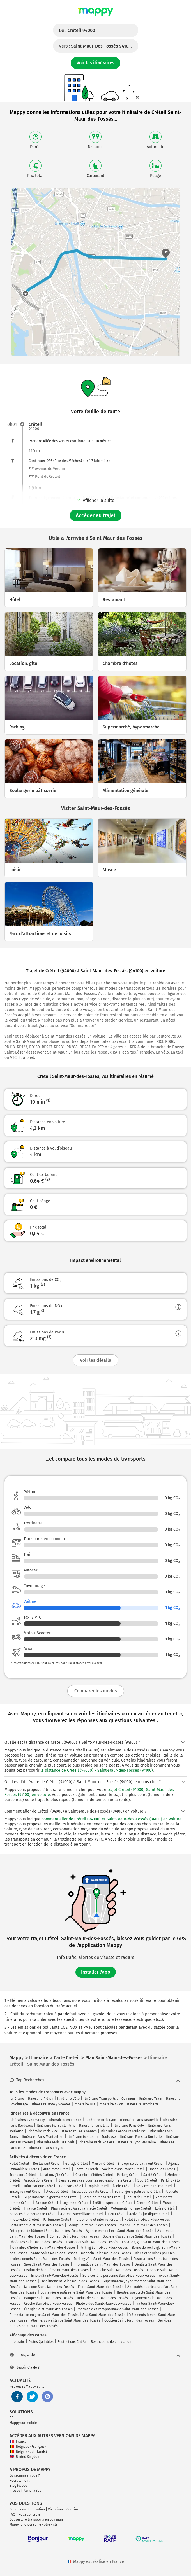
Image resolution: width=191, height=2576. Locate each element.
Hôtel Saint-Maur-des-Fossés (147, 2220)
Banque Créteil (46, 2203)
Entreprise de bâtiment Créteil (141, 2164)
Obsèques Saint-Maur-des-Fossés (36, 2242)
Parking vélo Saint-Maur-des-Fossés (102, 2259)
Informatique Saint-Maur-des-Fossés (102, 2264)
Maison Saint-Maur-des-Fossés (144, 2225)
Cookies (72, 2509)
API (12, 2418)
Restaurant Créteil (47, 2164)
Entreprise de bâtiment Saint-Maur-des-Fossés (46, 2231)
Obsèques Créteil (162, 2169)
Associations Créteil (39, 2180)
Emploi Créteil (98, 2186)
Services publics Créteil (154, 2186)
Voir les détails (95, 1360)
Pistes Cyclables (41, 2342)
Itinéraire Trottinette (143, 2104)
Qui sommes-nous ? (25, 2475)
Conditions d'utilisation (27, 2509)
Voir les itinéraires (95, 63)
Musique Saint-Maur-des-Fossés (49, 2287)
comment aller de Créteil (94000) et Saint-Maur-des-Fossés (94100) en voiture (111, 1819)
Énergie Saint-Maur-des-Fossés (48, 2309)
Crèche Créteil (148, 2203)
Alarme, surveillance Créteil (82, 2214)
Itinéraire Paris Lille (94, 2125)
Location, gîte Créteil (56, 2175)
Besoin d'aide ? (25, 2367)
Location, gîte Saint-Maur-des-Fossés (151, 2242)
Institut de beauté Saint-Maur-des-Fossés (56, 2270)
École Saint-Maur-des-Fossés (100, 2287)
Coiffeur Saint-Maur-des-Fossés (74, 2236)
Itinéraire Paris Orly (129, 2125)
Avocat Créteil (57, 2192)
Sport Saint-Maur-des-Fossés (47, 2264)
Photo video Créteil (24, 2220)
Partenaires (32, 2491)
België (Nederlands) (28, 2452)
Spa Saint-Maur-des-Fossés (103, 2315)
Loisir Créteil (165, 2208)
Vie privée (55, 2509)
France (18, 2442)
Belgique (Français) (28, 2447)
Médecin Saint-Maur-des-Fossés (106, 2253)
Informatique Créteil (39, 2186)
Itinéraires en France (65, 2120)
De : (77, 30)
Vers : (98, 46)
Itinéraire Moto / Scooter (51, 2104)
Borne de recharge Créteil (102, 2197)
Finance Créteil (35, 2208)
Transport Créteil (23, 2175)
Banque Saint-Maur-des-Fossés (48, 2298)
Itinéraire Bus (84, 2104)
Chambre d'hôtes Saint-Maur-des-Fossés (44, 2248)
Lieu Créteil (116, 2214)
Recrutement (19, 2480)
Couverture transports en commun (36, 2519)
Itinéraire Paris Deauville (139, 2120)
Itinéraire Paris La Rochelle (141, 2137)
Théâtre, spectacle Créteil (113, 2203)
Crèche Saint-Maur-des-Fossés (48, 2304)
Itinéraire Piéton (40, 2099)
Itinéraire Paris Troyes (46, 2148)
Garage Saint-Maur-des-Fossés (92, 2225)
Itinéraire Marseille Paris (56, 2125)
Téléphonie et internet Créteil (98, 2220)
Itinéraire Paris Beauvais (56, 2142)
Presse (15, 2491)
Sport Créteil (147, 2180)
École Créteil (122, 2186)
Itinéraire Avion (111, 2104)
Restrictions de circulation (111, 2342)
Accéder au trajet (96, 515)
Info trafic (17, 2342)
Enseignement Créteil (26, 2192)
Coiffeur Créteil (86, 2169)
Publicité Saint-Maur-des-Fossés (118, 2270)
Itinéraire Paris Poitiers (96, 2142)
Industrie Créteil (139, 2197)
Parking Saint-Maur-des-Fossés (104, 2248)
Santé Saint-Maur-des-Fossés (54, 2253)
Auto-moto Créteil (57, 2169)
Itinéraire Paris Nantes (79, 2131)
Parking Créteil (128, 2175)
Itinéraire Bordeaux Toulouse (123, 2131)
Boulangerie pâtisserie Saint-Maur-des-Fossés (76, 2292)
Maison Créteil (103, 2164)
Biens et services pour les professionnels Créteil (96, 2180)
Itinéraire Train (150, 2099)
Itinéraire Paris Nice (42, 2131)
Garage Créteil (76, 2164)
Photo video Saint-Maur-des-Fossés (103, 2304)
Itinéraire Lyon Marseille (137, 2142)
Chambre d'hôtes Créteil (94, 2175)
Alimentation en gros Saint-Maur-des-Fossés (44, 2315)
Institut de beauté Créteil (91, 2192)
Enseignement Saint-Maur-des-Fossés (69, 2281)
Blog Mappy (18, 2486)
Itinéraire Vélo (68, 2099)
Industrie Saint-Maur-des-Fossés (102, 2298)
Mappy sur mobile (23, 2423)
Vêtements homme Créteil (131, 2208)
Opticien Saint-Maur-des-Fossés (129, 2320)
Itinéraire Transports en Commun (109, 2099)
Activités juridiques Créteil (149, 2214)
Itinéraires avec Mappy (27, 2120)
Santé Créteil (153, 2175)
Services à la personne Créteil (33, 2214)
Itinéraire (17, 2099)
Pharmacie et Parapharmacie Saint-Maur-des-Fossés (117, 2309)
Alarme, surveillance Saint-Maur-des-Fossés (65, 2320)
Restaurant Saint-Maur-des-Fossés (37, 2225)
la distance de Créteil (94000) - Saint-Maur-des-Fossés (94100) (96, 1770)
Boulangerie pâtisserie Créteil (137, 2192)
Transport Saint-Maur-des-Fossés (92, 2242)
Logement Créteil (75, 2203)
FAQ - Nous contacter (26, 2514)
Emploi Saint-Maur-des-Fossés (55, 2276)
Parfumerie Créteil (57, 2220)
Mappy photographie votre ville (34, 2524)
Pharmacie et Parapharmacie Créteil (79, 2208)
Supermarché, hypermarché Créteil (51, 2197)
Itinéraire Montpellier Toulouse (92, 2137)
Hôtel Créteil (19, 2164)
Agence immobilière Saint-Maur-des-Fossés (119, 2231)
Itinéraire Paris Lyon (100, 2120)
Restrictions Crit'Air (72, 2342)
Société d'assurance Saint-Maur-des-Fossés (137, 2236)
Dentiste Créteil (71, 2186)
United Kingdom (25, 2457)
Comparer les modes (95, 1691)
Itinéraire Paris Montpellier (43, 2137)
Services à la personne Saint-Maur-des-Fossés (118, 2276)
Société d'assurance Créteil (123, 2169)
